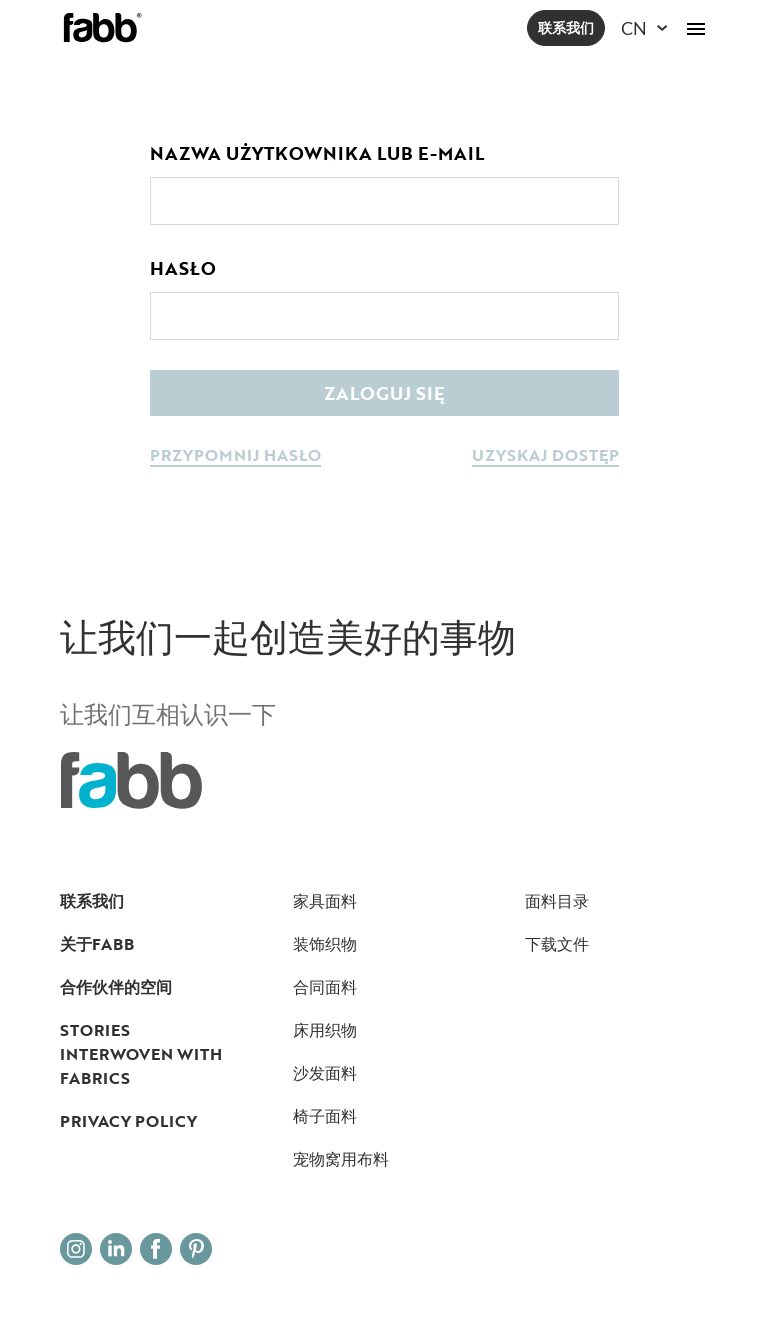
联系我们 (566, 27)
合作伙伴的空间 (116, 987)
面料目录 (557, 901)
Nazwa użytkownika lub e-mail (317, 153)
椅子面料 (325, 1116)
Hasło (183, 268)
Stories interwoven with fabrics (141, 1054)
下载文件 (557, 944)
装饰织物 (325, 944)
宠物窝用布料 (341, 1159)
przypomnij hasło (235, 456)
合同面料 (325, 987)
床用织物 (325, 1030)
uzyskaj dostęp (545, 456)
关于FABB (97, 944)
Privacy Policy (128, 1121)
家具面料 (325, 901)
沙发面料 (325, 1073)
